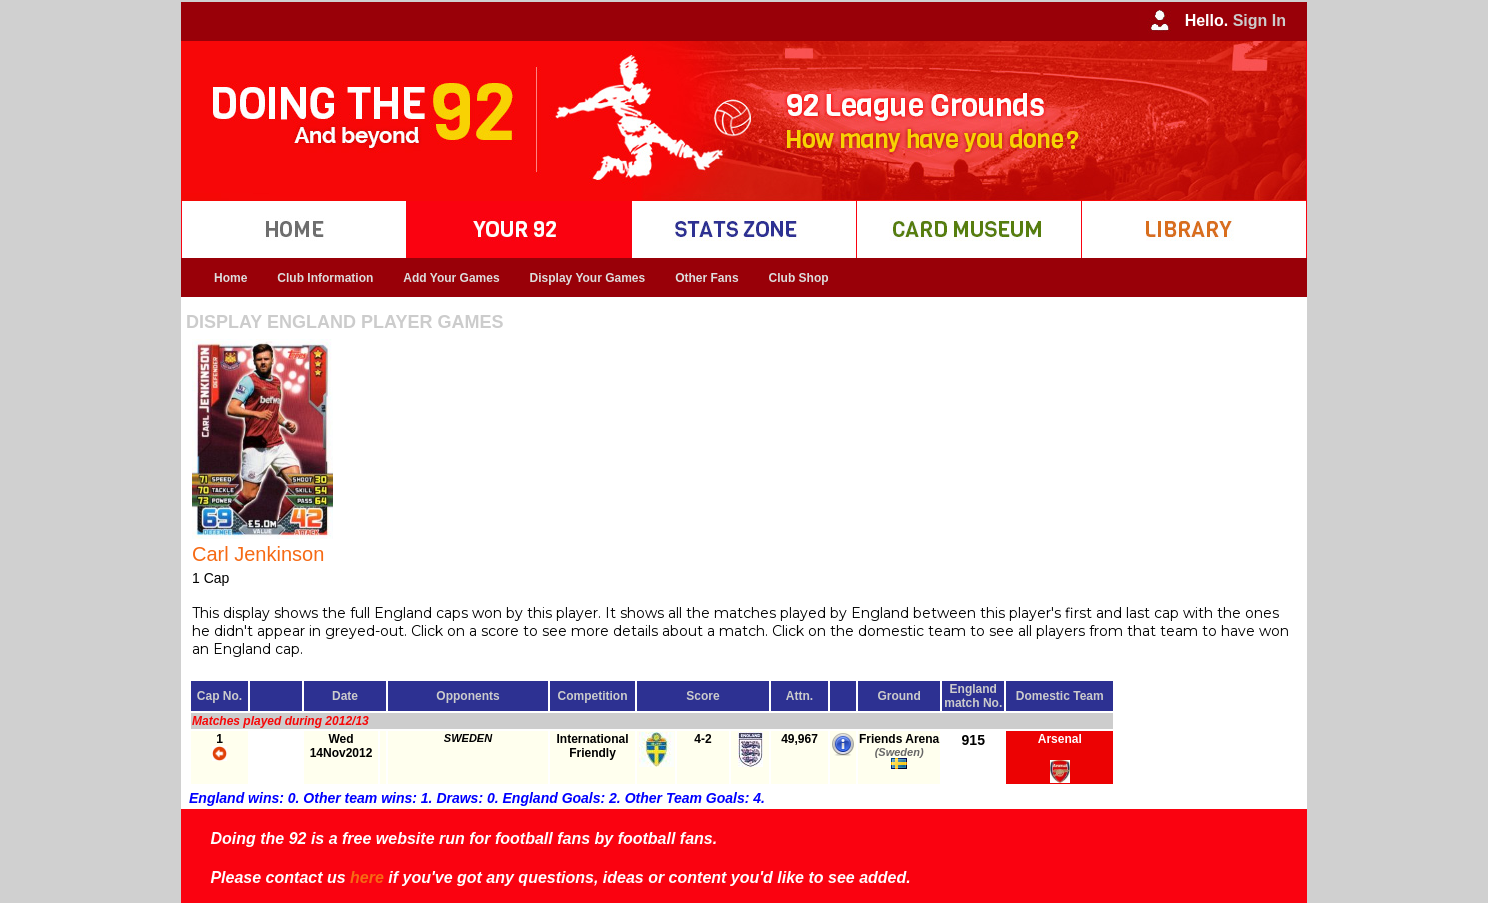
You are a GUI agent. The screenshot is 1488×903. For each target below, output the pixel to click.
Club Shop (799, 278)
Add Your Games (451, 278)
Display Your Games (588, 278)
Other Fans (706, 278)
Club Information (325, 278)
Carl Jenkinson (258, 554)
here (367, 877)
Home (230, 278)
